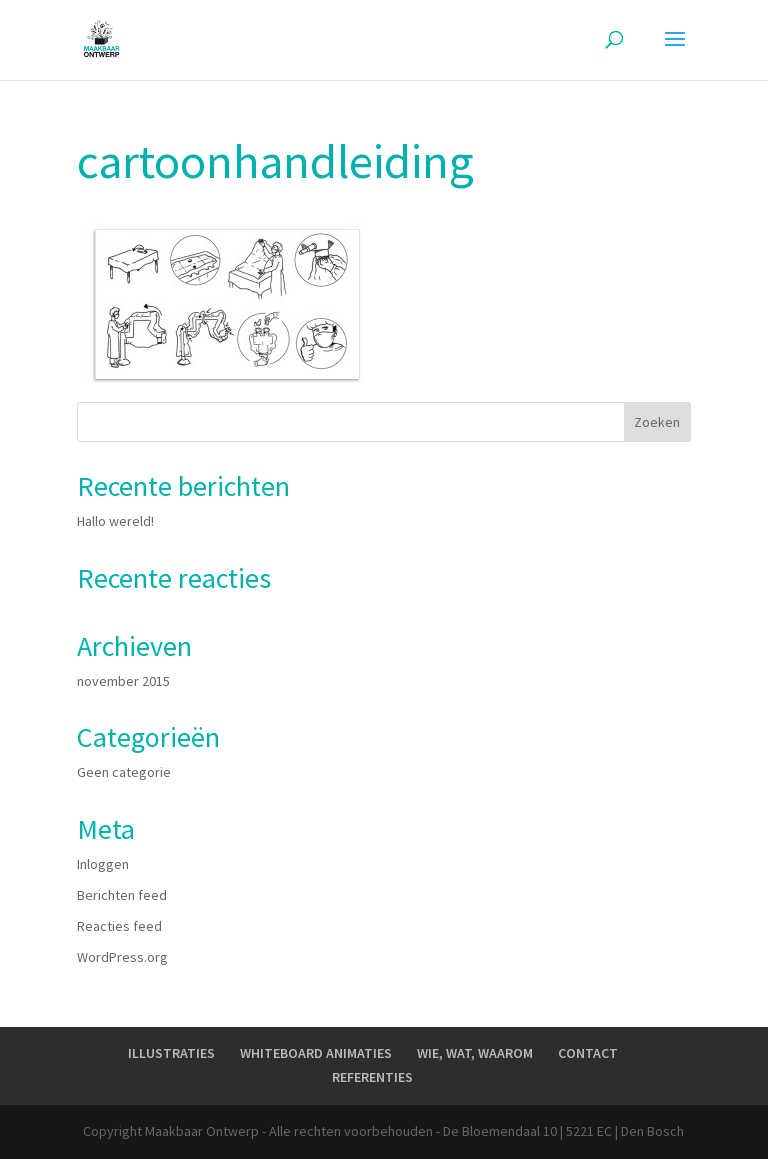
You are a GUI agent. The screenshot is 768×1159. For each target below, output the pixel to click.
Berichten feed (122, 895)
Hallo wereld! (115, 521)
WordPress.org (122, 957)
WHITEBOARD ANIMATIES (316, 1053)
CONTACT (588, 1053)
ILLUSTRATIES (171, 1053)
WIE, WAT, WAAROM (475, 1053)
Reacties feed (119, 926)
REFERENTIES (372, 1077)
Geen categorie (124, 772)
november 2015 (123, 681)
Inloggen (103, 864)
